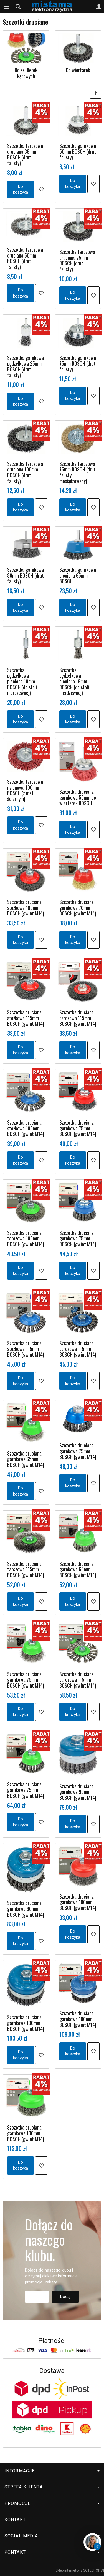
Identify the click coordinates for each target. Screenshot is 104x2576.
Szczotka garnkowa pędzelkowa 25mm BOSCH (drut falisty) (25, 366)
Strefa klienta (52, 2487)
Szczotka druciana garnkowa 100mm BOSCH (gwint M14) (77, 1902)
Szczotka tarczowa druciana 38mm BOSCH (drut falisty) (25, 154)
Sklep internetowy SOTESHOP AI (79, 2570)
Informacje (52, 2470)
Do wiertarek (78, 70)
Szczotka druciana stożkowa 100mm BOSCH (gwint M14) (25, 907)
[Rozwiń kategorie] (6, 6)
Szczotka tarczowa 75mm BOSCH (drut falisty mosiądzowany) (77, 472)
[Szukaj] (18, 6)
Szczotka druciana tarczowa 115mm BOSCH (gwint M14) (77, 1018)
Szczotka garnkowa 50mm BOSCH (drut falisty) (77, 151)
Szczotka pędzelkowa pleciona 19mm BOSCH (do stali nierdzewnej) (74, 681)
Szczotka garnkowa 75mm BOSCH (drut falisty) (77, 363)
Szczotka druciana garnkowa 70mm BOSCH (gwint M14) (77, 907)
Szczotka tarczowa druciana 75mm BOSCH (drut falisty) (77, 260)
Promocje (52, 2503)
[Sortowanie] (95, 94)
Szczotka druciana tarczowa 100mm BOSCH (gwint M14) (25, 1238)
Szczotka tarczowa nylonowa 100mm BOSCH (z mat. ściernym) (25, 790)
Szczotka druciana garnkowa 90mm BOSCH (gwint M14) (77, 1792)
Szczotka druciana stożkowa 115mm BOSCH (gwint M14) (25, 1018)
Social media (52, 2535)
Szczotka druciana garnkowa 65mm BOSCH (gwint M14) (25, 1459)
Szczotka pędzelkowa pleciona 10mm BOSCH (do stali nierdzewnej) (22, 681)
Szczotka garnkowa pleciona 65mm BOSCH (77, 575)
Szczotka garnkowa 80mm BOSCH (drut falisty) (25, 575)
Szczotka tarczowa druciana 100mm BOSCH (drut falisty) (25, 472)
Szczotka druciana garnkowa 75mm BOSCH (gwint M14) (77, 1128)
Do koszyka (20, 189)
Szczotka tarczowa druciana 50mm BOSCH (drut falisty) (25, 258)
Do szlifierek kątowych (26, 72)
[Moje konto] (98, 6)
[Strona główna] (52, 6)
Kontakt (15, 2519)
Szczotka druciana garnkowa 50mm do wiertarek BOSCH (77, 797)
